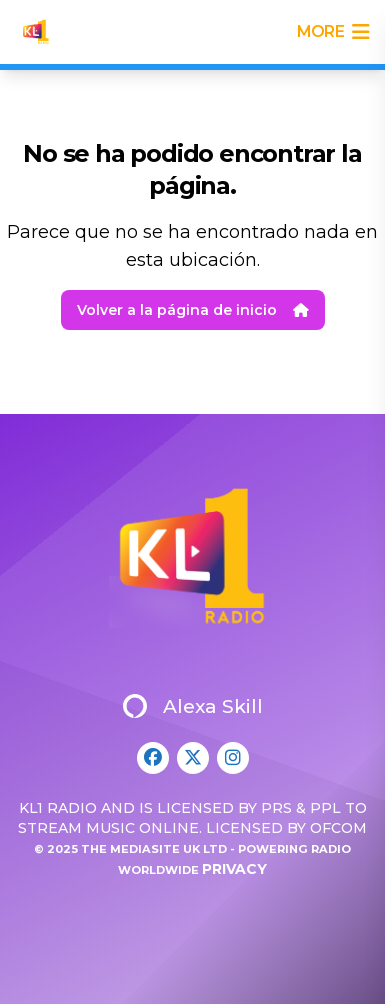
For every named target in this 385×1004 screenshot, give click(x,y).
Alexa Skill (193, 706)
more (333, 32)
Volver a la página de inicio (193, 310)
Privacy (234, 869)
